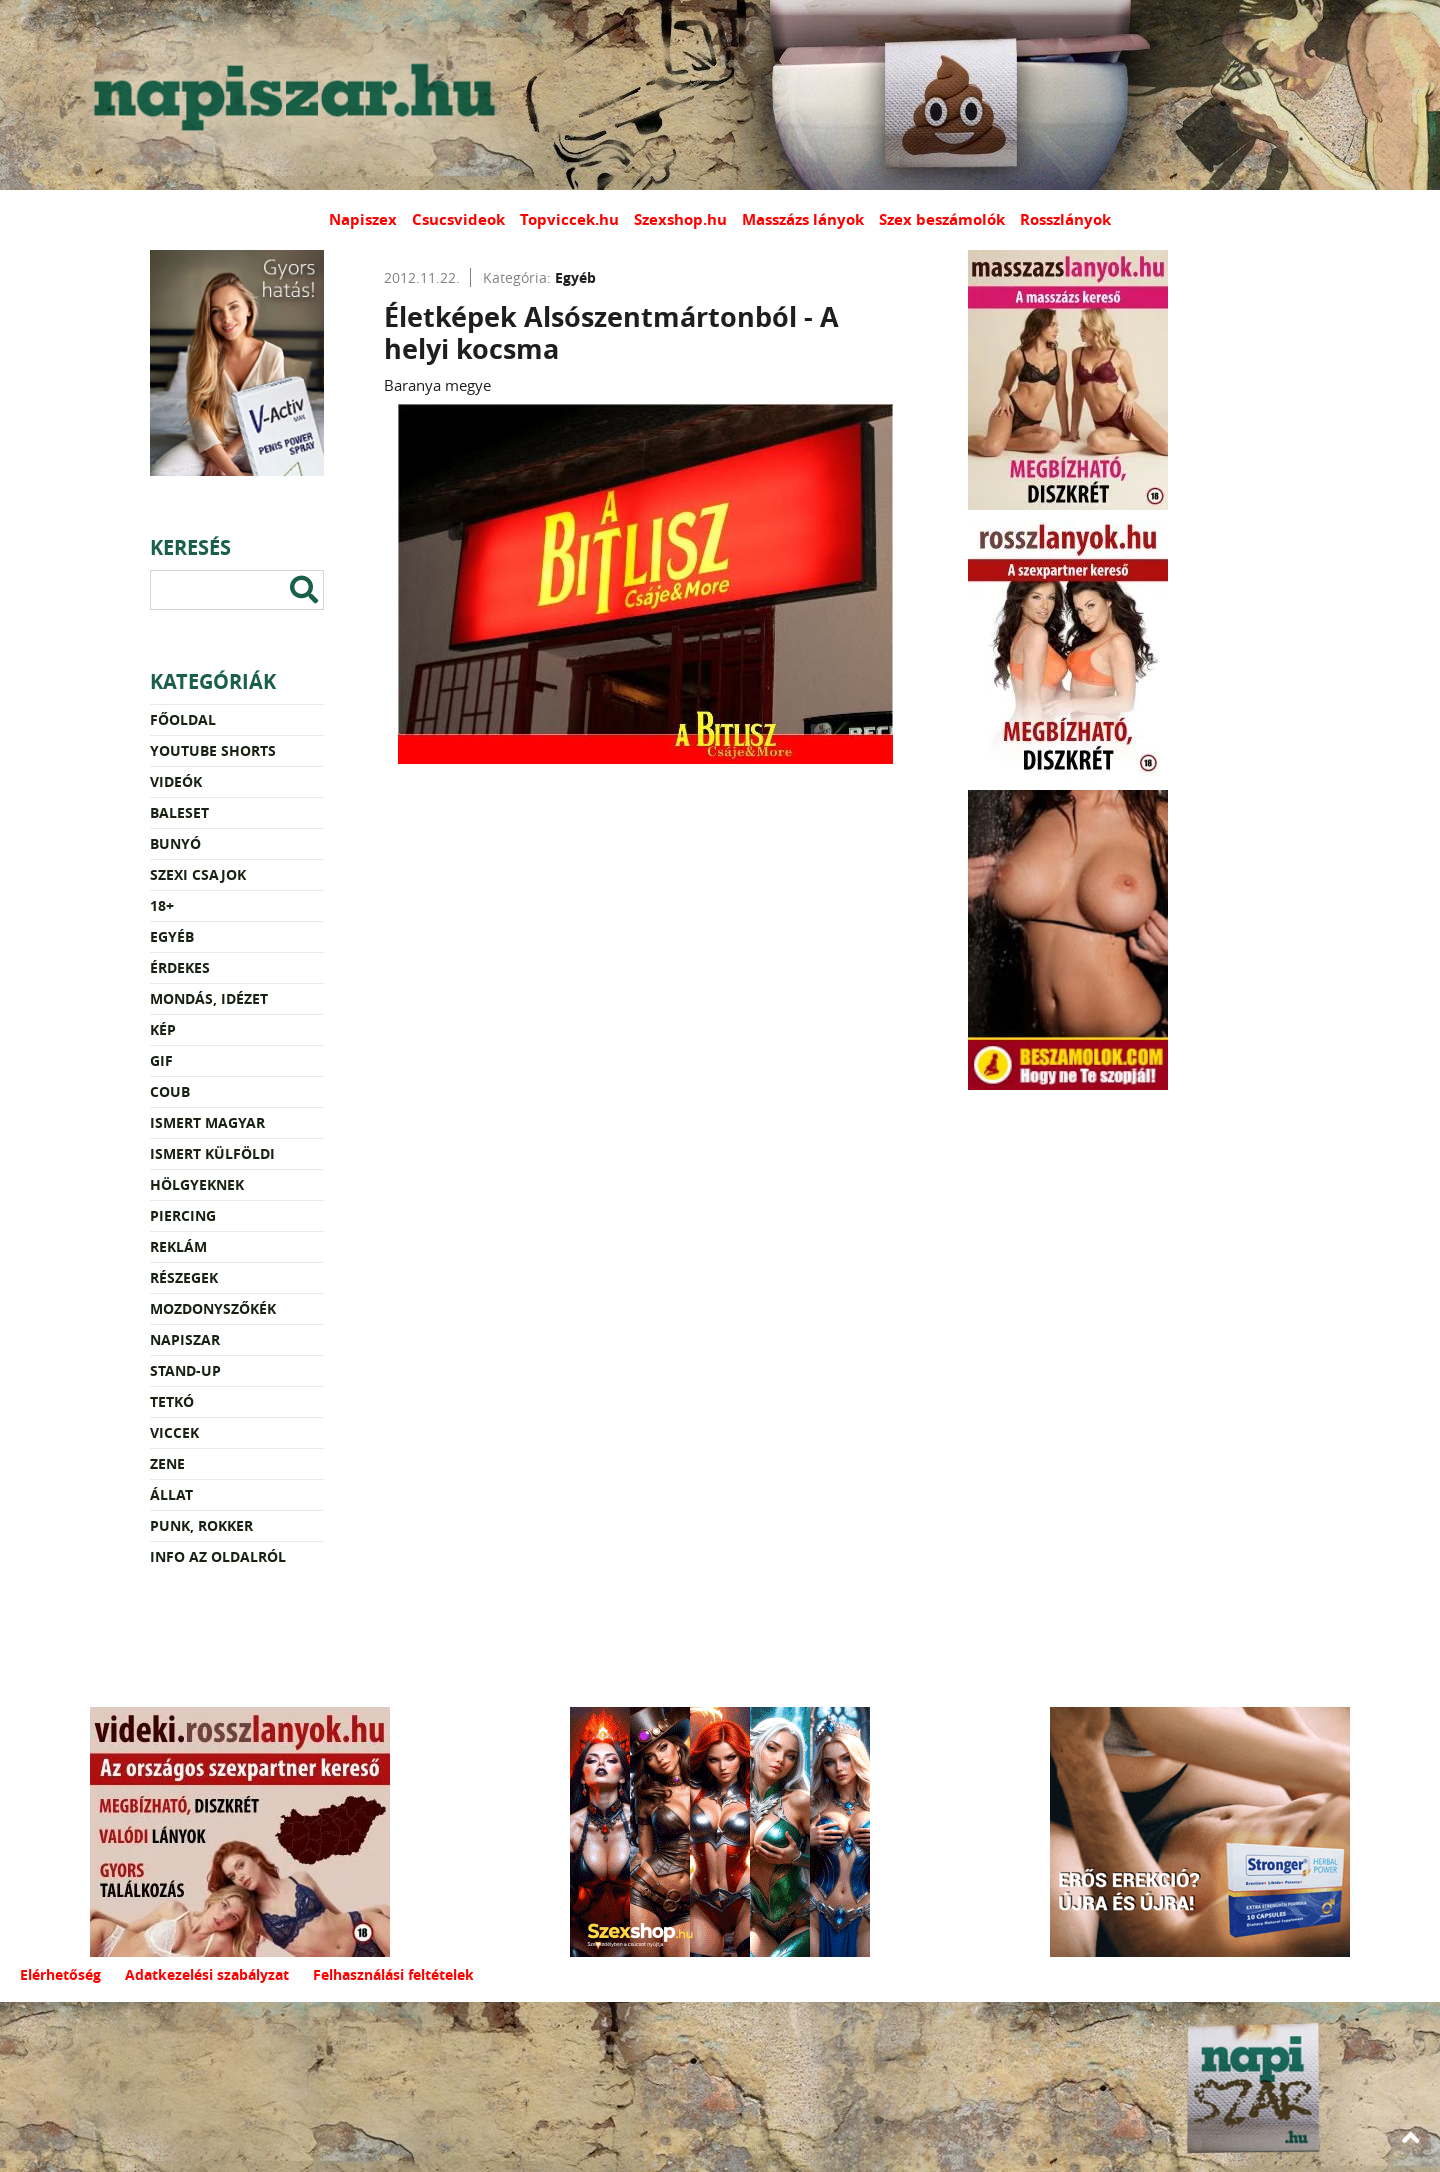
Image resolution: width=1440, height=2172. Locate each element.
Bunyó (175, 843)
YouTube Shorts (213, 750)
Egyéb (172, 936)
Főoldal (183, 719)
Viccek (174, 1432)
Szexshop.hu (680, 219)
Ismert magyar (207, 1122)
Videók (176, 781)
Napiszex (363, 219)
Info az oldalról (218, 1556)
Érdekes (180, 967)
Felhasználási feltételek (393, 1974)
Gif (161, 1060)
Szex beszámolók (942, 219)
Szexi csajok (198, 874)
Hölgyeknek (197, 1184)
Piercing (183, 1215)
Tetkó (172, 1401)
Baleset (179, 812)
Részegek (184, 1277)
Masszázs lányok (803, 219)
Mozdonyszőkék (213, 1308)
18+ (162, 905)
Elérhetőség (60, 1974)
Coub (170, 1091)
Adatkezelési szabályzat (207, 1974)
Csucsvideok (458, 219)
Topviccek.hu (569, 219)
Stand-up (185, 1370)
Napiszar (185, 1339)
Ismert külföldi (212, 1153)
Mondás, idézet (209, 998)
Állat (171, 1494)
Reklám (178, 1246)
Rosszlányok (1065, 219)
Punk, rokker (201, 1525)
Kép (163, 1029)
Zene (167, 1463)
